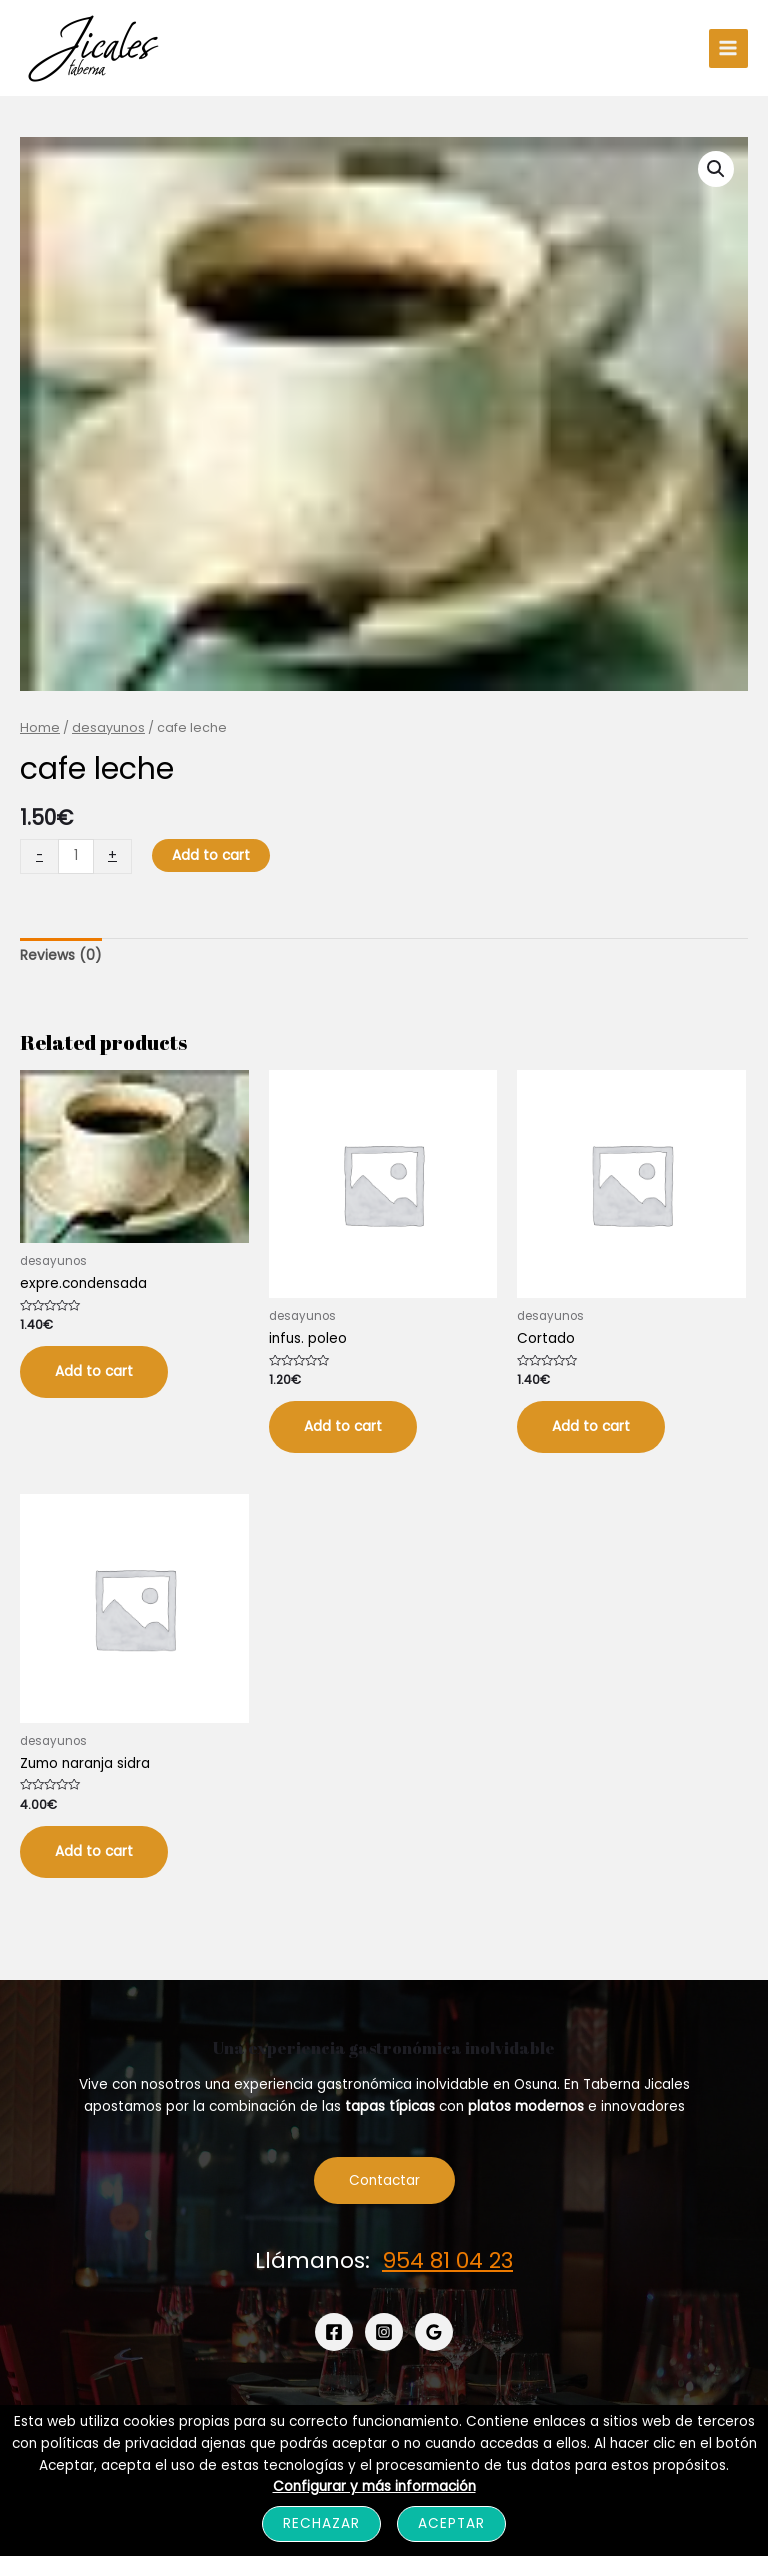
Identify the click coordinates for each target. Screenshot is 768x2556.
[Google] (434, 2332)
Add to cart (211, 855)
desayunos (108, 727)
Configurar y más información (374, 2486)
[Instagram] (384, 2332)
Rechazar (321, 2523)
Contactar (384, 2180)
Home (40, 727)
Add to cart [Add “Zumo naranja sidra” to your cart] (94, 1851)
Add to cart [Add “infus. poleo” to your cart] (343, 1426)
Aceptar (451, 2523)
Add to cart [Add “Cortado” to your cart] (591, 1426)
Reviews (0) (61, 955)
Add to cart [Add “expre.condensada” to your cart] (94, 1371)
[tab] (61, 956)
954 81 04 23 (447, 2260)
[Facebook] (334, 2332)
